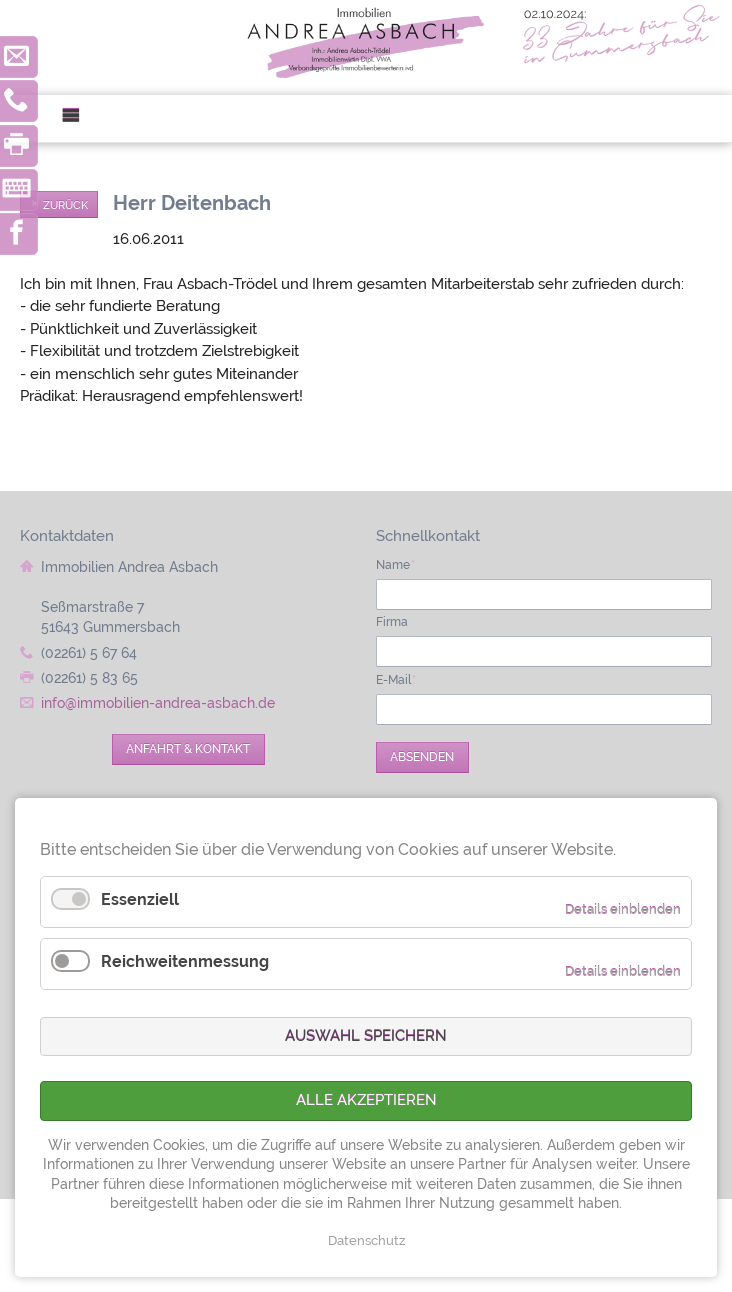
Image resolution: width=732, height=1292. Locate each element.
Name (396, 565)
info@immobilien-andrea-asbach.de (158, 703)
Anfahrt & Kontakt (188, 749)
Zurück (65, 205)
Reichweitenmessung (185, 961)
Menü (78, 118)
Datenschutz (366, 1240)
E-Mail (396, 680)
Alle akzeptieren (366, 1100)
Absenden (422, 757)
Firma (392, 622)
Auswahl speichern (366, 1036)
